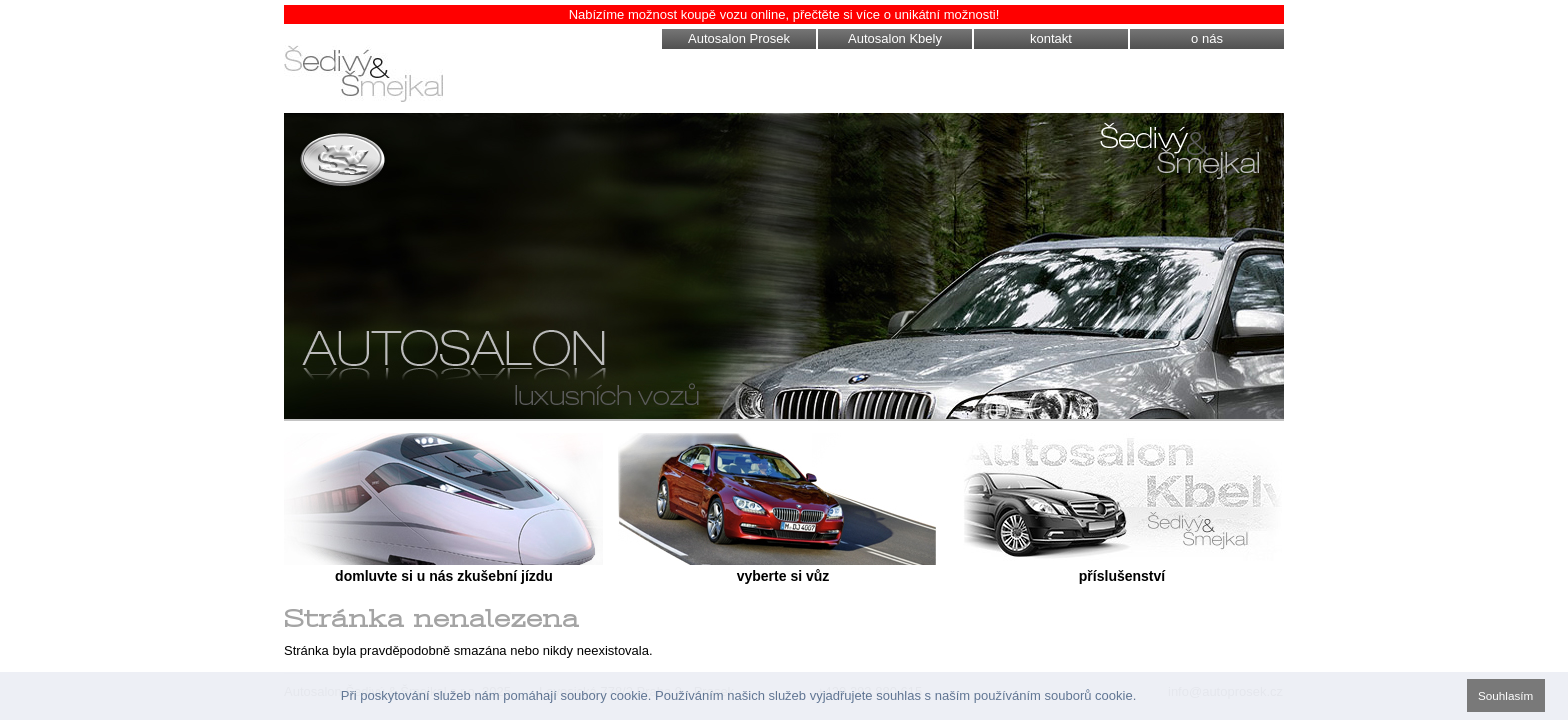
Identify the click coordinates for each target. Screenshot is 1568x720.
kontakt (1051, 38)
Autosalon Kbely (895, 38)
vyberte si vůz (783, 576)
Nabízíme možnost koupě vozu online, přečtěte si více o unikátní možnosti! (784, 14)
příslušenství (1122, 576)
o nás (1207, 38)
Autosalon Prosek (739, 38)
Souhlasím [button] (1505, 695)
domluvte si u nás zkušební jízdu (444, 576)
